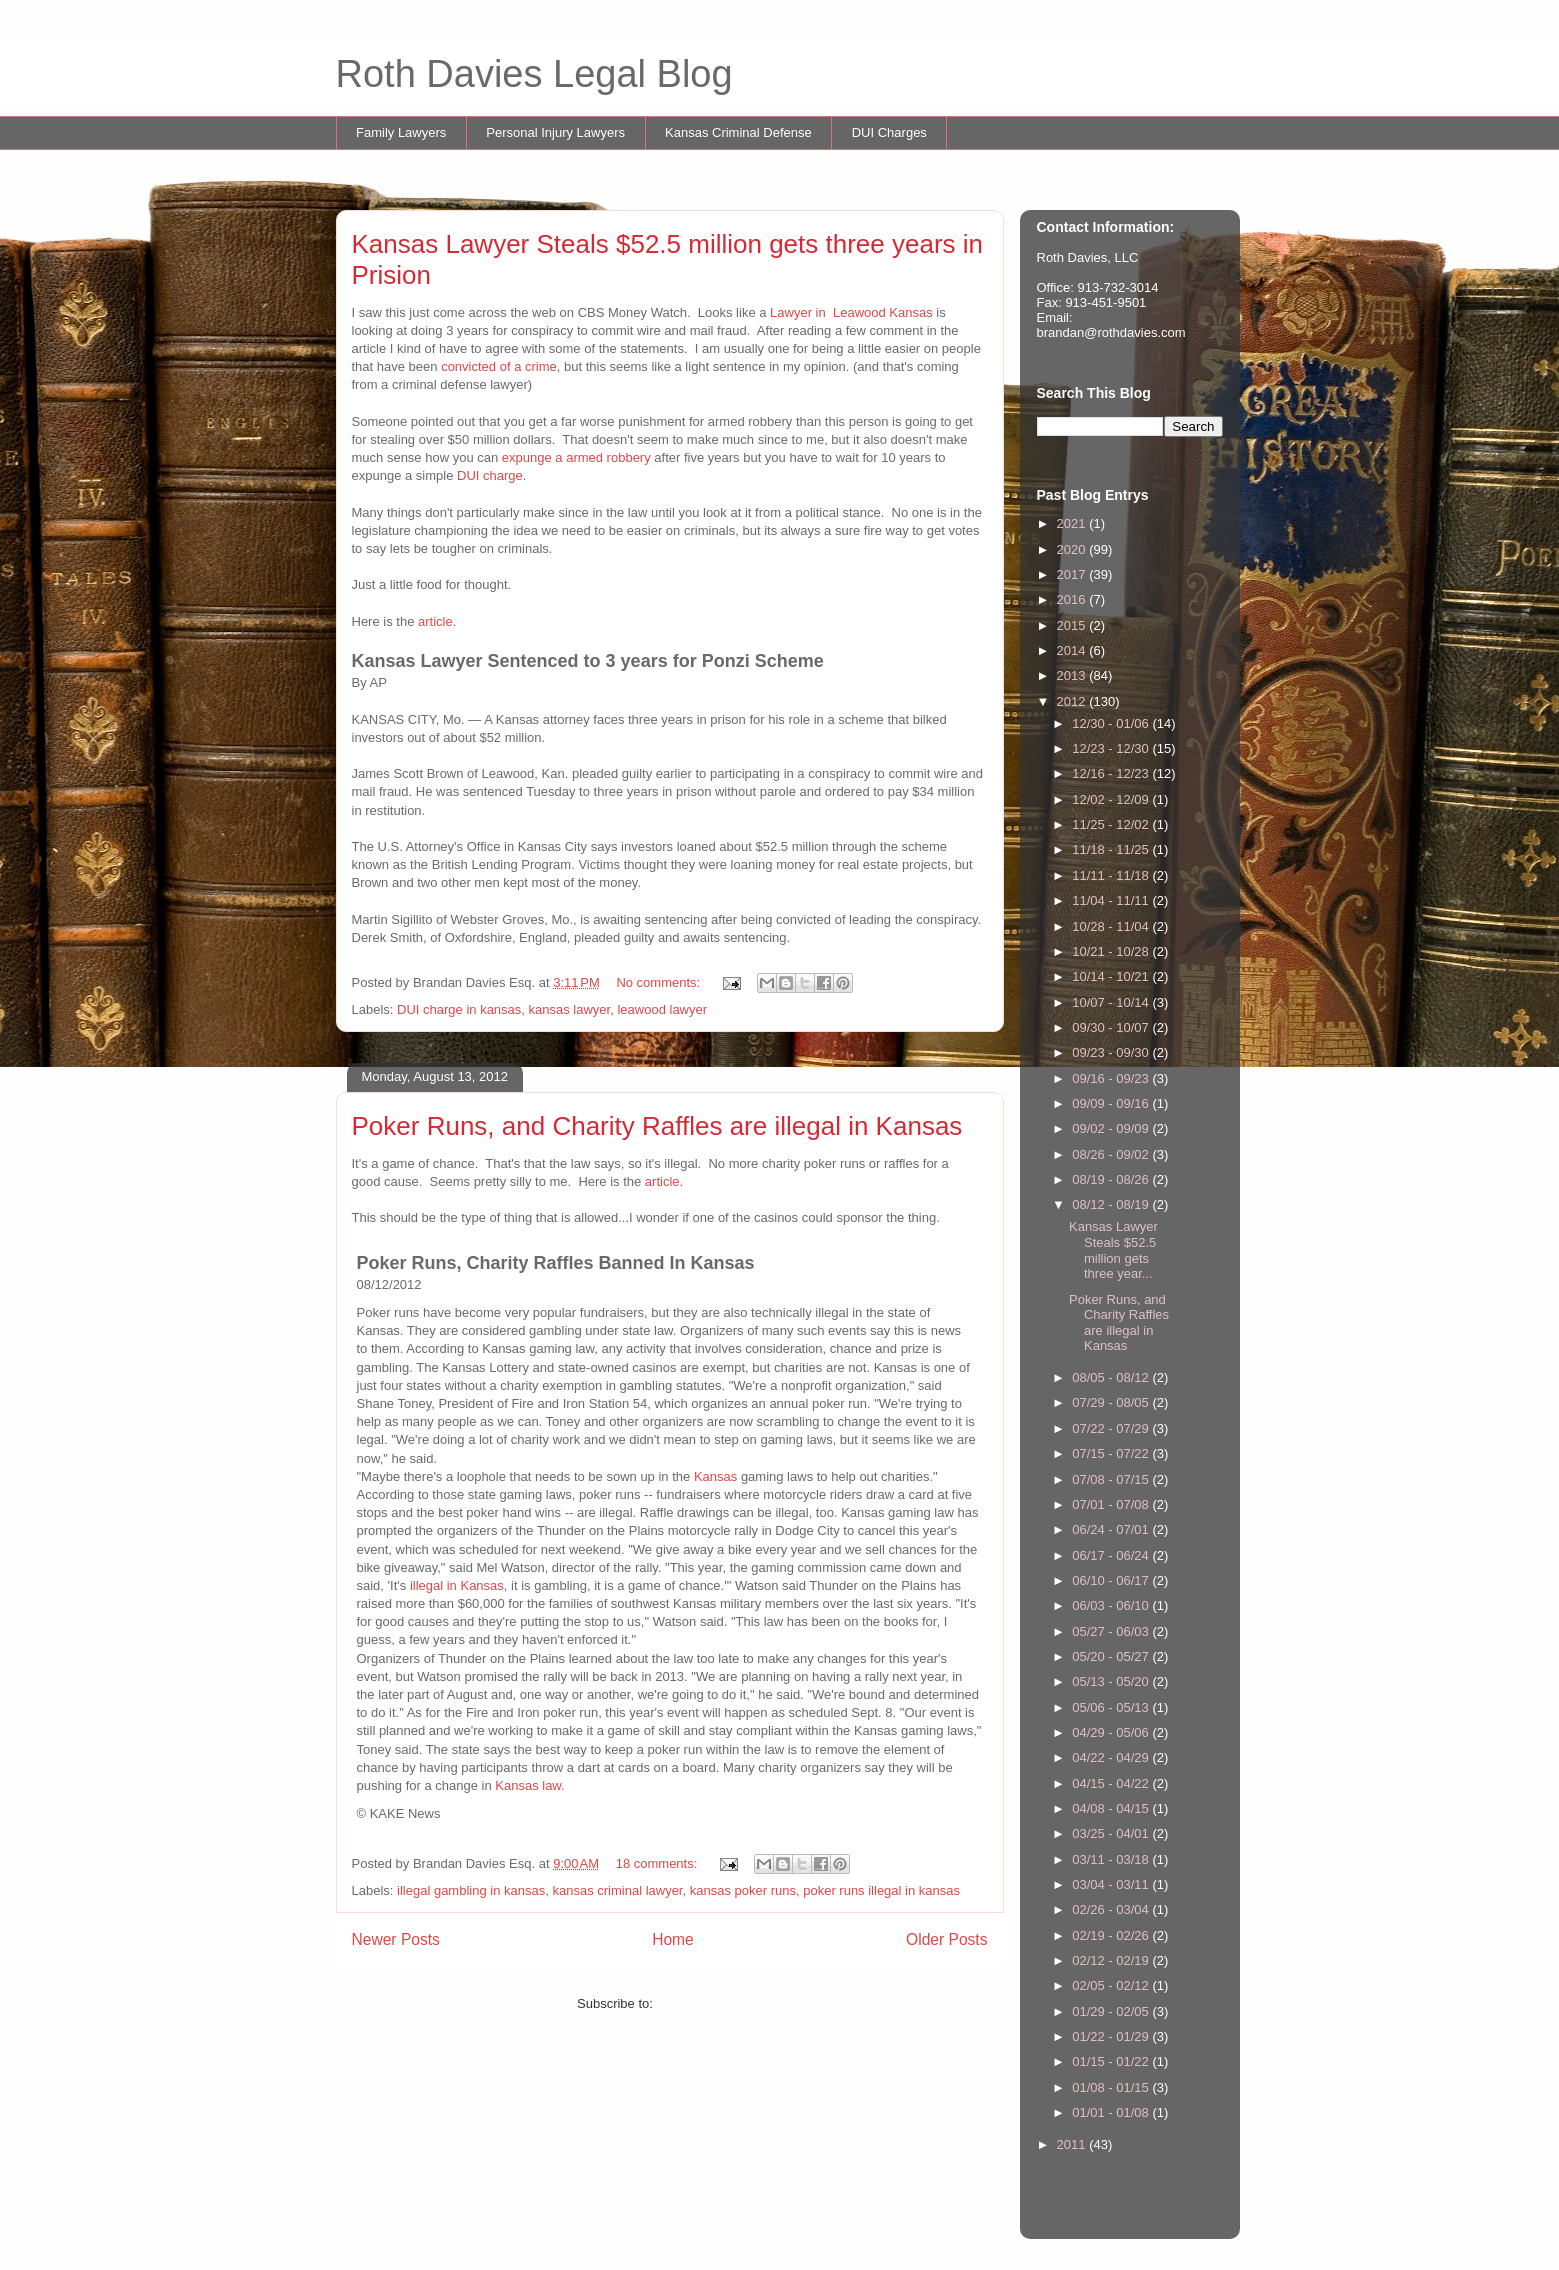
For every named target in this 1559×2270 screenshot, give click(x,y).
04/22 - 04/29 (1112, 1757)
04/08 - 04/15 (1112, 1808)
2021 (1073, 523)
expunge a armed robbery (576, 457)
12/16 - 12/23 (1112, 773)
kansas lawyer (570, 1009)
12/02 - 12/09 (1112, 799)
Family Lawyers (401, 132)
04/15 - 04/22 (1112, 1783)
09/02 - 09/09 (1112, 1128)
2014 (1073, 650)
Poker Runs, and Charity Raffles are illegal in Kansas (657, 1126)
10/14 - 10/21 (1112, 976)
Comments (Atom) (709, 2003)
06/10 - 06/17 (1112, 1580)
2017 (1073, 574)
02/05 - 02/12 (1112, 1985)
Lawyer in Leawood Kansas (851, 312)
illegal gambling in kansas (471, 1890)
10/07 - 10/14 (1112, 1002)
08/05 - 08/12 (1112, 1377)
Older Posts (946, 1939)
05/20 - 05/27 (1112, 1656)
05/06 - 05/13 (1112, 1707)
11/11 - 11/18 (1112, 875)
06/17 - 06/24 (1112, 1555)
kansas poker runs (743, 1890)
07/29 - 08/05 (1112, 1402)
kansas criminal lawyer (617, 1890)
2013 (1073, 675)
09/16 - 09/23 (1112, 1078)
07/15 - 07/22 (1112, 1453)
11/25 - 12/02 (1112, 824)
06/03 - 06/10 (1112, 1605)
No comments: (659, 982)
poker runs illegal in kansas (881, 1890)
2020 (1073, 549)
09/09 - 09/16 (1112, 1103)
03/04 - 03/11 (1112, 1884)
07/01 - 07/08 (1112, 1504)
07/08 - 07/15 (1112, 1479)
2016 (1073, 599)
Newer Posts (396, 1939)
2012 (1073, 701)
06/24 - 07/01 (1112, 1529)
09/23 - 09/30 (1112, 1052)
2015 (1073, 625)
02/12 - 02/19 (1112, 1960)
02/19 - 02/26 (1112, 1935)
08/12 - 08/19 (1112, 1204)
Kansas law (528, 1785)
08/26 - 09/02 (1112, 1154)
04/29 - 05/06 (1112, 1732)
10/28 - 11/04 (1112, 926)
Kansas (717, 1476)
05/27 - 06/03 (1112, 1631)
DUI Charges (889, 132)
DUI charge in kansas (459, 1009)
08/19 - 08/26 (1112, 1179)
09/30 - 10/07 (1112, 1027)
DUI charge (490, 475)
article (435, 621)
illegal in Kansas (457, 1585)
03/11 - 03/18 (1112, 1859)
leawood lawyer (662, 1009)
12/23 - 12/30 (1112, 748)
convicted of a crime (499, 366)
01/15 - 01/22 (1112, 2061)
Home (673, 1939)
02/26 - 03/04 (1112, 1909)
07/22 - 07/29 (1112, 1428)
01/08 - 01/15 (1112, 2087)
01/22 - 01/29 (1112, 2036)
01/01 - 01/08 (1112, 2112)
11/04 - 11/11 (1112, 900)
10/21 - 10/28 (1112, 951)
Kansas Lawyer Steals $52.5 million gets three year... (1113, 1250)
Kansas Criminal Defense (738, 132)
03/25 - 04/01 (1112, 1833)
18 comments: (658, 1863)
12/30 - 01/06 (1112, 723)
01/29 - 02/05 (1112, 2011)
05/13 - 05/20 (1112, 1681)
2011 (1073, 2144)
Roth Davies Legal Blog (534, 74)
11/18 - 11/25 (1112, 849)
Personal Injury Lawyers (555, 132)
